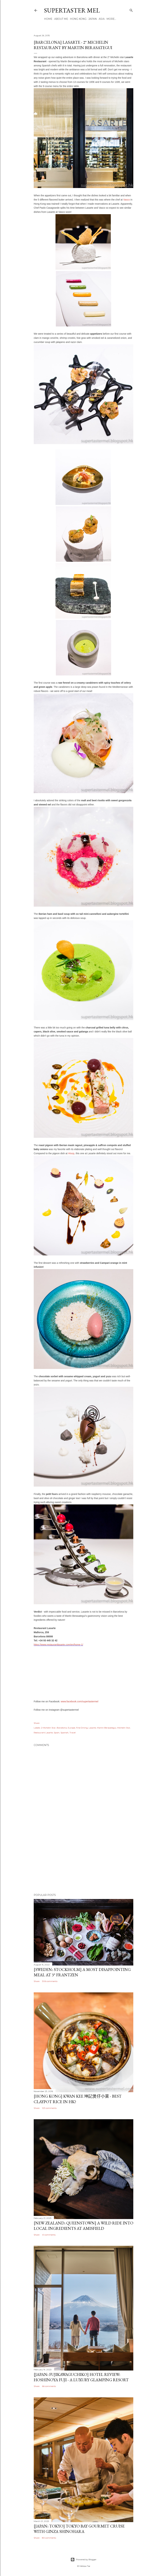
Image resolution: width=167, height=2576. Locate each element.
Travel (72, 1732)
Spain (56, 1732)
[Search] (131, 9)
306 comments (49, 1981)
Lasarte (92, 1727)
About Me (61, 18)
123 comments (49, 2108)
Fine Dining (82, 1727)
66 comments (49, 2386)
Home (48, 18)
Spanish (64, 1732)
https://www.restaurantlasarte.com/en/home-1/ (58, 1644)
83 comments (49, 2537)
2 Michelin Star (48, 1727)
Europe (71, 1727)
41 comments (48, 2234)
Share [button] (36, 1723)
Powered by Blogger (83, 2559)
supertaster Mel (72, 10)
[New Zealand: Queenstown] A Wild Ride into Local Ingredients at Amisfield (83, 2225)
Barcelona (62, 1727)
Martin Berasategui (106, 1727)
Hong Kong (78, 18)
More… (111, 18)
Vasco (126, 199)
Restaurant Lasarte (43, 1732)
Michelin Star (123, 1727)
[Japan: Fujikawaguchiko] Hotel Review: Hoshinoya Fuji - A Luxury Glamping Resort (81, 2377)
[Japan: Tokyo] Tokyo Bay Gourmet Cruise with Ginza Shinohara (79, 2528)
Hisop (71, 1153)
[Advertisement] (83, 1860)
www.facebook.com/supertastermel (79, 1701)
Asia (102, 18)
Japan (92, 18)
